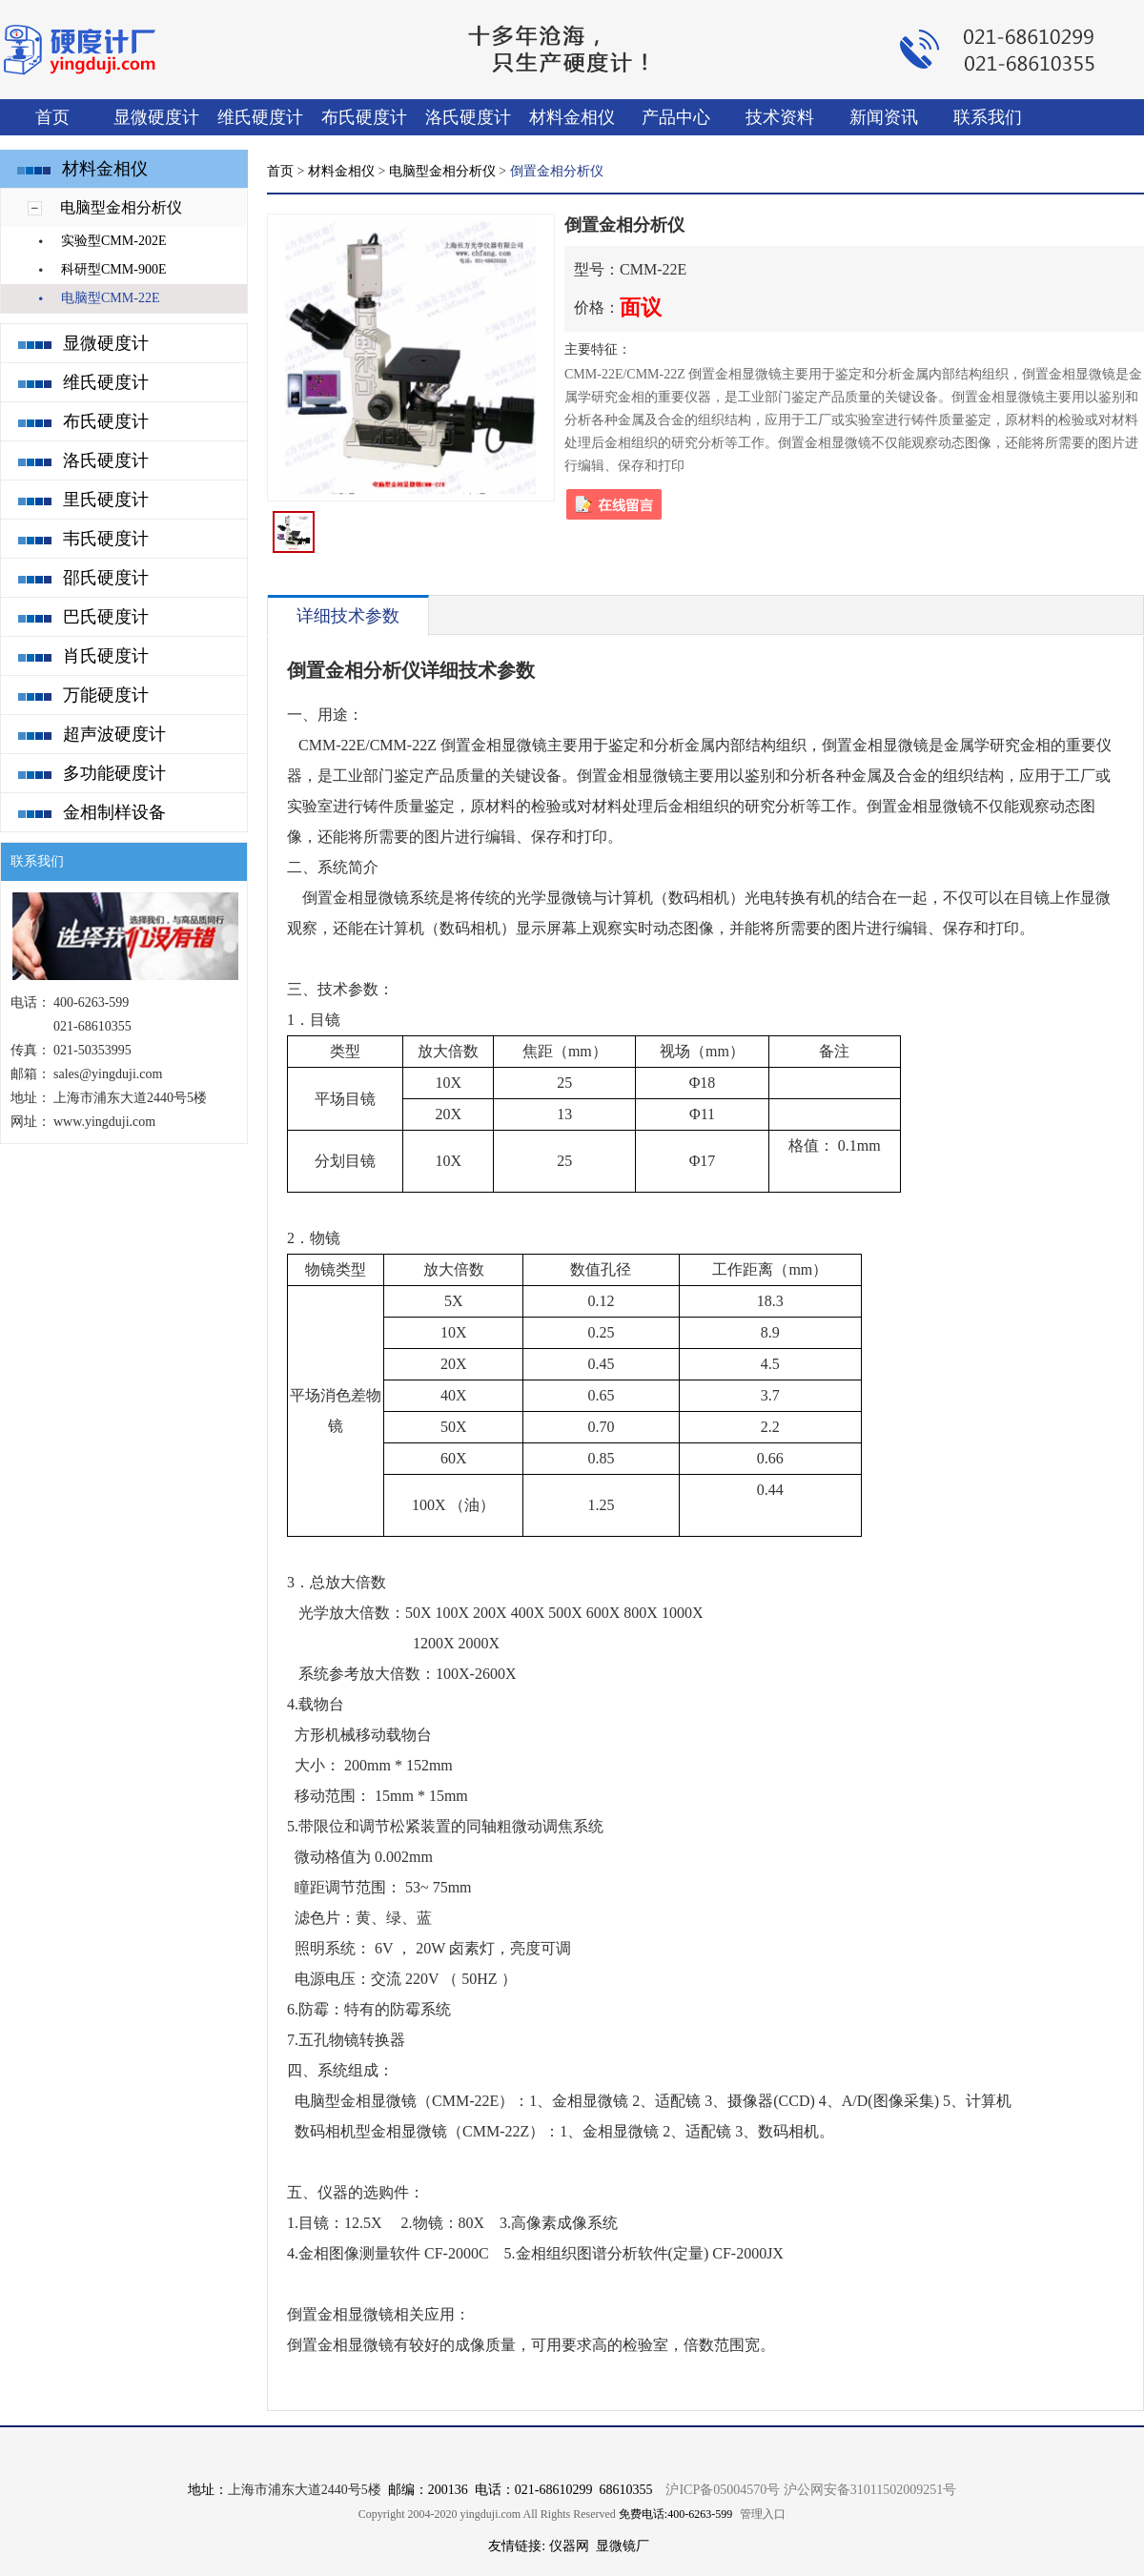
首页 (52, 117)
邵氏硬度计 (106, 577)
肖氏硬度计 (106, 655)
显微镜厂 (622, 2546)
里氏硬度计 (106, 499)
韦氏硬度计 (106, 538)
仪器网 (569, 2546)
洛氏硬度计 (468, 117)
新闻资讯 (883, 117)
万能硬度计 (106, 695)
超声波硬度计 (114, 734)
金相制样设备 (114, 812)
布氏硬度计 (364, 117)
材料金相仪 (572, 117)
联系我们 (987, 117)
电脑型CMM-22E (110, 298)
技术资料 (780, 117)
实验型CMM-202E (113, 241)
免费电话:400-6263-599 (675, 2514)
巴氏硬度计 (106, 616)
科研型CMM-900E (113, 269)
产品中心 (676, 117)
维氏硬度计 (260, 117)
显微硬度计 (156, 117)
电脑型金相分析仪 (121, 207)
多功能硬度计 (114, 773)
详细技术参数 (347, 615)
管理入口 (763, 2514)
